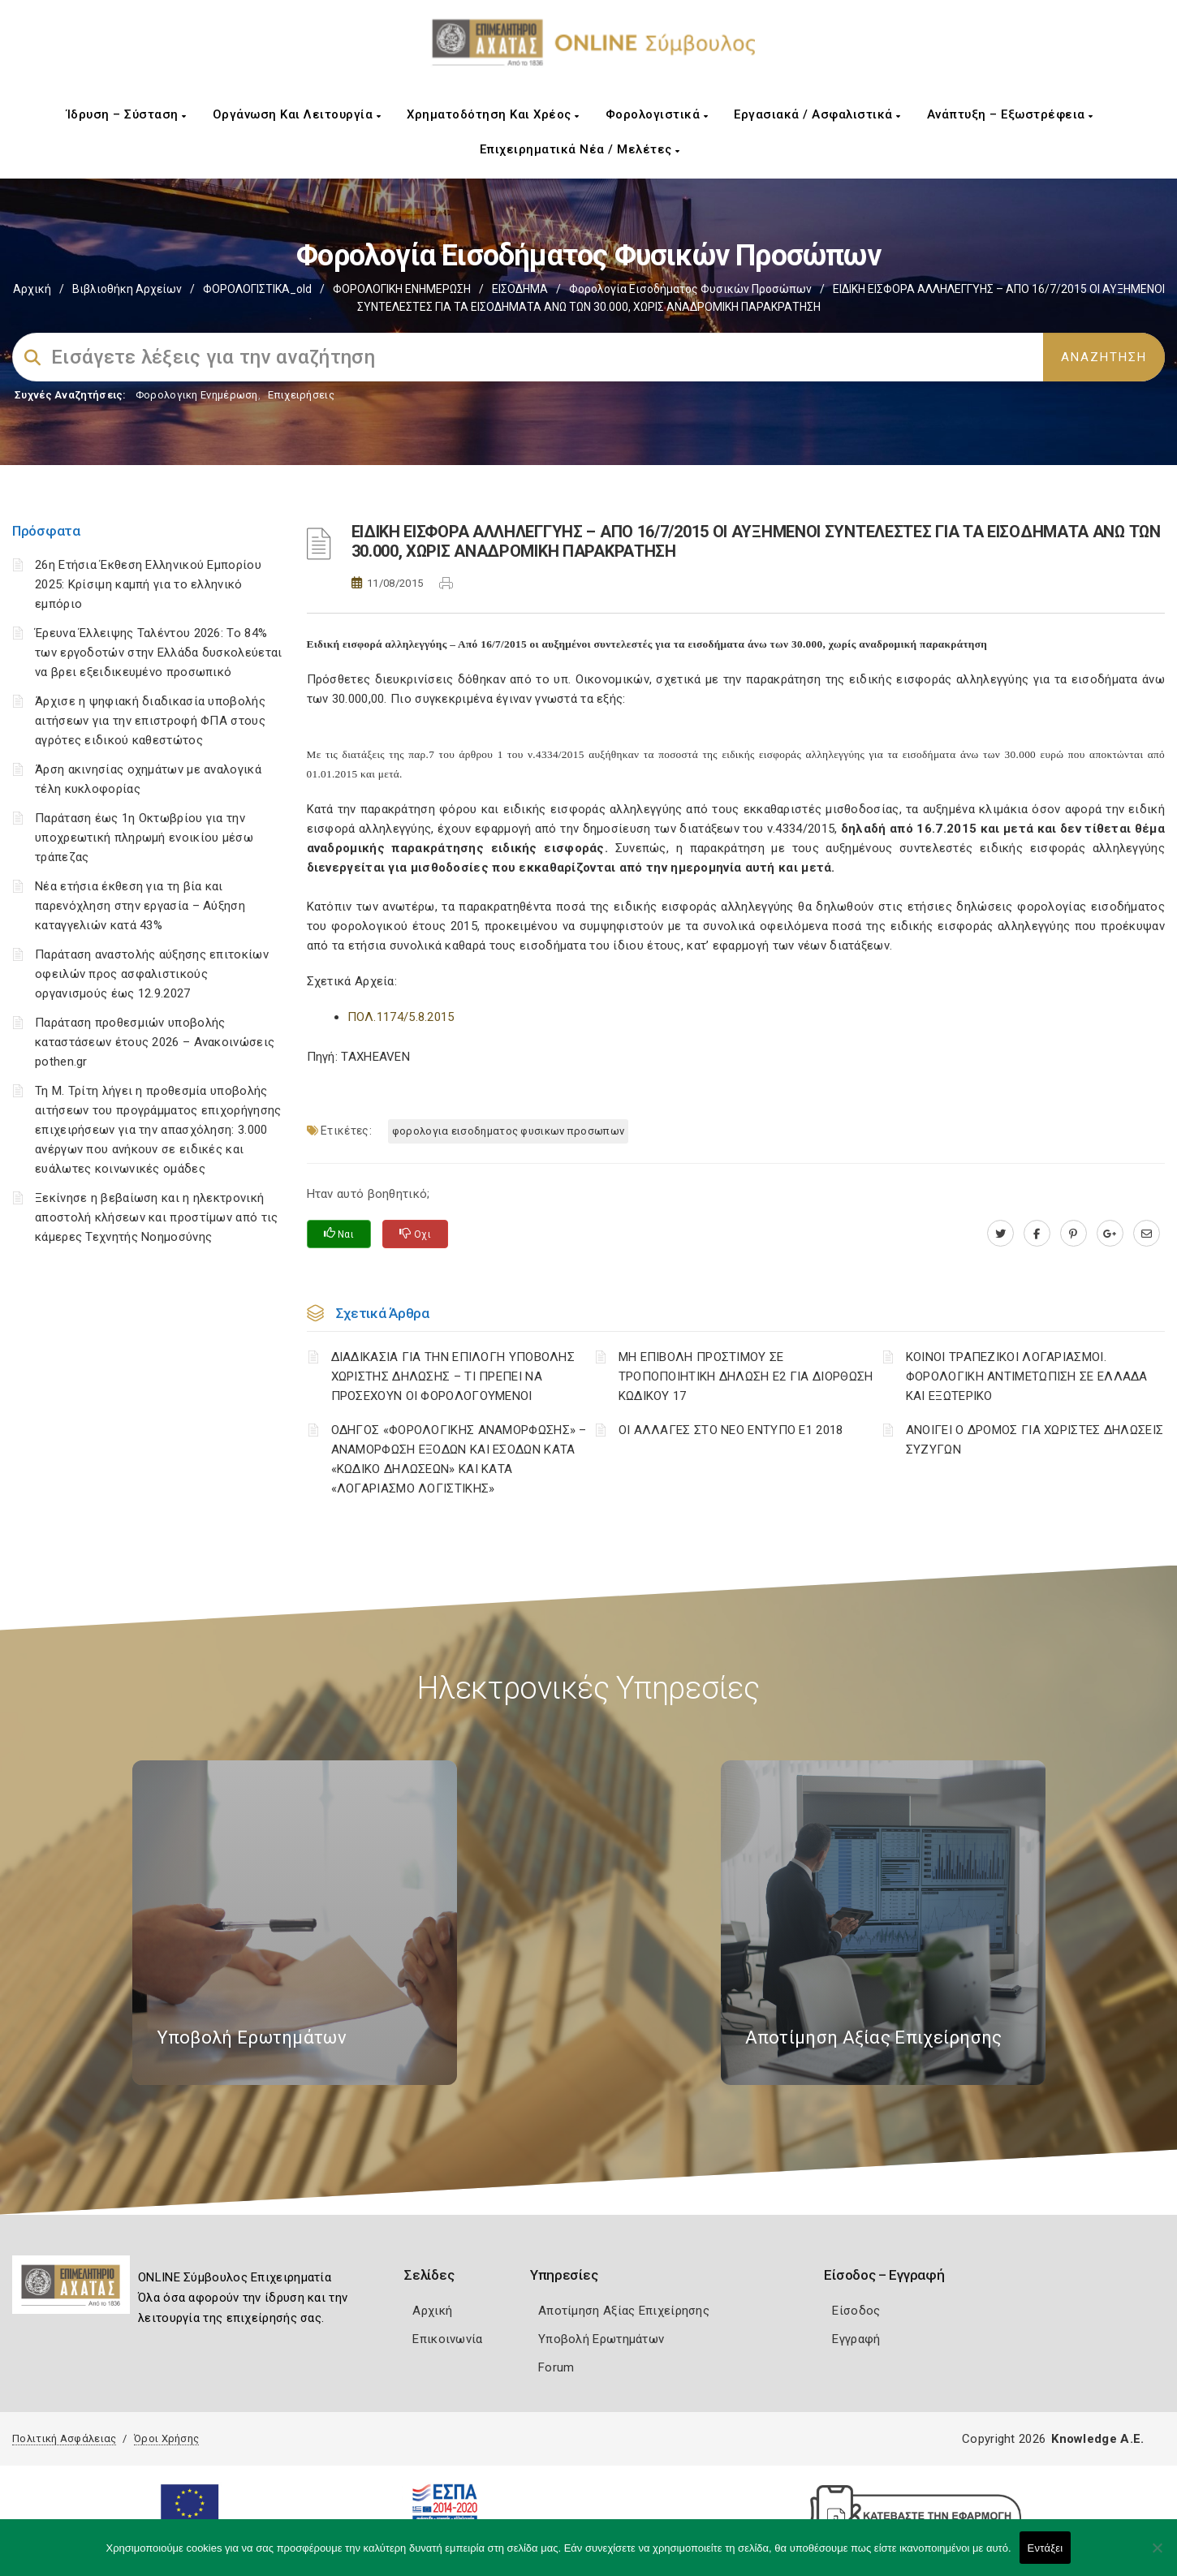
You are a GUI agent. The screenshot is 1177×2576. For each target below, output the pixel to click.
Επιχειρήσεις (301, 395)
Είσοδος (856, 2310)
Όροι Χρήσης (166, 2438)
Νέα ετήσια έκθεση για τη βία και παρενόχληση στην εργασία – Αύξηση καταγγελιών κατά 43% (140, 906)
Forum (556, 2367)
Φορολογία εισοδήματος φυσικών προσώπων (690, 288)
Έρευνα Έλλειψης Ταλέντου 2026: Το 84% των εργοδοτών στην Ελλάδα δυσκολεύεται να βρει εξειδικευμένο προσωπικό (158, 652)
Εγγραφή (856, 2339)
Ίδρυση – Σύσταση (127, 114)
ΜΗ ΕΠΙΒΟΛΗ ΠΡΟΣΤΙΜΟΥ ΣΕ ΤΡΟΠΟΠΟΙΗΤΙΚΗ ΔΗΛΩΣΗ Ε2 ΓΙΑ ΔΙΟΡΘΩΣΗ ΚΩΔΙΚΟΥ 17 (746, 1376)
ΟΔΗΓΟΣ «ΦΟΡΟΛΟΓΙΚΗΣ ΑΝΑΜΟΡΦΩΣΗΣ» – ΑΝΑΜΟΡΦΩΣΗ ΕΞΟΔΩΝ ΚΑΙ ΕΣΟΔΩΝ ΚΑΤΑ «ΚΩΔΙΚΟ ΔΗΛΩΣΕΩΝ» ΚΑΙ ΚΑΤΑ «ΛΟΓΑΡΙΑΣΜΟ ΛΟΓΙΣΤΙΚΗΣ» (459, 1459)
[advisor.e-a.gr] (1146, 1233)
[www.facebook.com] (1037, 1233)
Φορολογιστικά (657, 114)
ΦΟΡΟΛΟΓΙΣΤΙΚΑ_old (257, 288)
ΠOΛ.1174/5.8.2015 (401, 1017)
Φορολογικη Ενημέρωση (197, 395)
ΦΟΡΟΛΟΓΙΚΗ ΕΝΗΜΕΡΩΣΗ (402, 288)
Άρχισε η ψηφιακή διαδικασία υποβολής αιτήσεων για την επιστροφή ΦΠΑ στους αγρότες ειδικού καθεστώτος (150, 720)
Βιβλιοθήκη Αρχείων (127, 288)
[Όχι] (1157, 2555)
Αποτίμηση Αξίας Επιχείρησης (623, 2310)
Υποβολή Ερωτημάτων (601, 2339)
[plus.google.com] (1110, 1233)
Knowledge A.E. (1097, 2439)
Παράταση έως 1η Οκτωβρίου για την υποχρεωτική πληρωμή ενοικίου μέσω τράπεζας (144, 837)
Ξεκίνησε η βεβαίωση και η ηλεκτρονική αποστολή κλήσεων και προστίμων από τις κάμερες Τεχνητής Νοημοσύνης (156, 1217)
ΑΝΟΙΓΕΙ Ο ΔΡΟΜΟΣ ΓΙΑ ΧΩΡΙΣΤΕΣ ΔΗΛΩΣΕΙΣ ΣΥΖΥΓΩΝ (1034, 1440)
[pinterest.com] (1073, 1233)
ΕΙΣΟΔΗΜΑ (520, 288)
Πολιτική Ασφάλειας (64, 2438)
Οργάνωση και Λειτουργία (297, 114)
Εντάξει (1045, 2548)
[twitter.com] (1000, 1233)
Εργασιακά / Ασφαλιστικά (817, 114)
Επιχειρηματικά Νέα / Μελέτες (580, 149)
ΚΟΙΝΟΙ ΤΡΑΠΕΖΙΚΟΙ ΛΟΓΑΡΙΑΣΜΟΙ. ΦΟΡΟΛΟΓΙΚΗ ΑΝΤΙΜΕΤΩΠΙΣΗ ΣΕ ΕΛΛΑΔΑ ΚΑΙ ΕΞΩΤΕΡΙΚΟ (1027, 1376)
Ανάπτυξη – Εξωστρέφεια (1010, 114)
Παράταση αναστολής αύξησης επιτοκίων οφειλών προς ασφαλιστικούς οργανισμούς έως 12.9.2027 (152, 974)
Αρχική (32, 288)
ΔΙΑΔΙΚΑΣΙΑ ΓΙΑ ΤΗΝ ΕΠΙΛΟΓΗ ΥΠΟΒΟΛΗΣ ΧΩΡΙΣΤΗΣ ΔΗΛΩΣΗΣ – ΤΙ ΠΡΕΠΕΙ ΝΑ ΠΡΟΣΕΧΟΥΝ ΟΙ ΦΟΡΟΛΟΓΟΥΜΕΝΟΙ (453, 1376)
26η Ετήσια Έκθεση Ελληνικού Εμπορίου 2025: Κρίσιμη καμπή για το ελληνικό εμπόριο (148, 584)
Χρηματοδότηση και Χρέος (493, 114)
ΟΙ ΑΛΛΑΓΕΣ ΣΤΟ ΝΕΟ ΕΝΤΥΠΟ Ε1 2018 (731, 1430)
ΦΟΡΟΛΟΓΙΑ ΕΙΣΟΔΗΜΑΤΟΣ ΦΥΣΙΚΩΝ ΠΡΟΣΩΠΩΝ (508, 1131)
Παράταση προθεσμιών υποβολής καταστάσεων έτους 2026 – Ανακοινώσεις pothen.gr (154, 1042)
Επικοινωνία (447, 2339)
